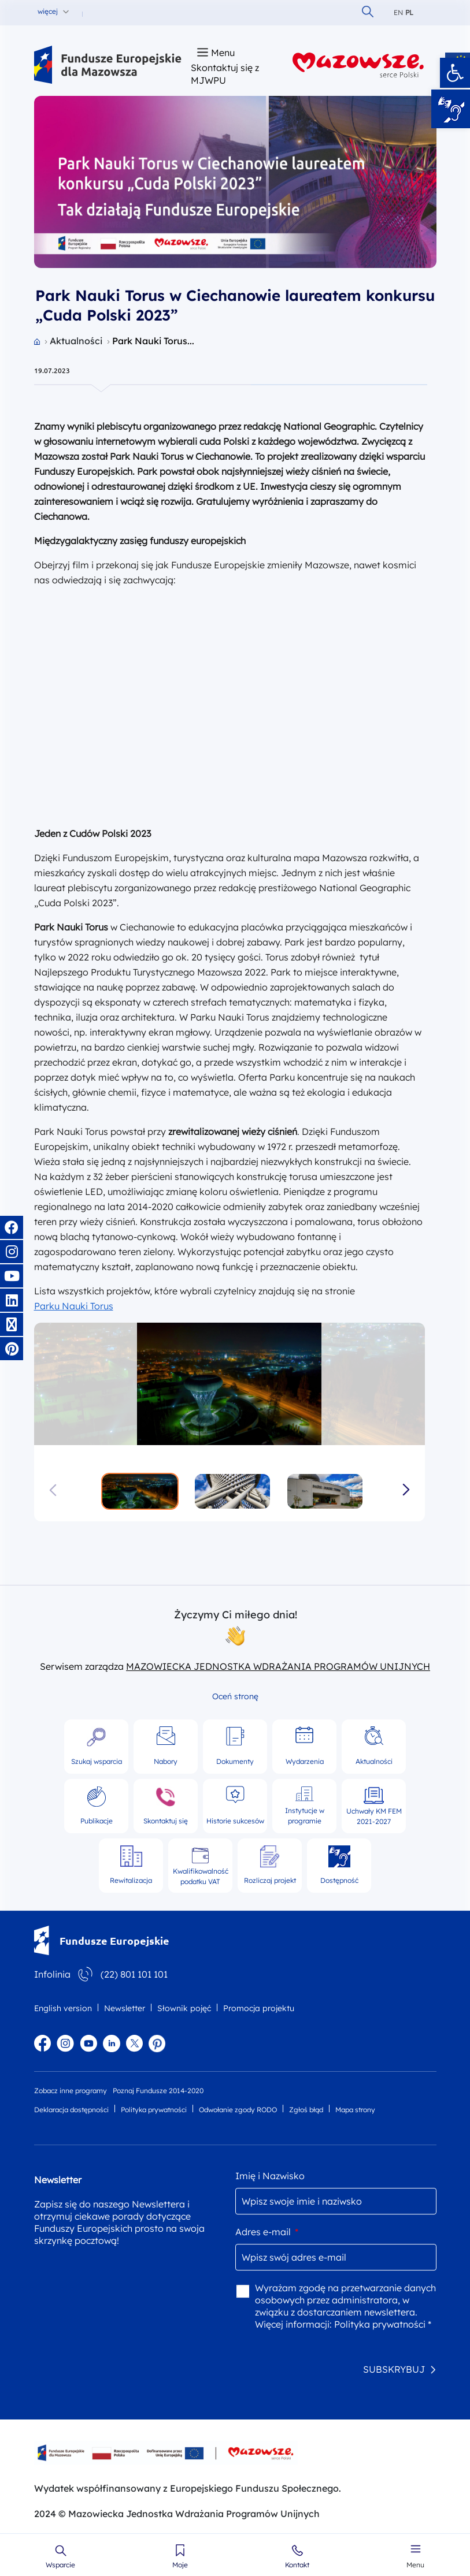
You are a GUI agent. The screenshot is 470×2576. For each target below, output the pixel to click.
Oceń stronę (235, 1696)
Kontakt (297, 2565)
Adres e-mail (266, 2232)
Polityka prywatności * (382, 2324)
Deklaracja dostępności (71, 2109)
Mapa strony (355, 2109)
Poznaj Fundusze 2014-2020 (158, 2090)
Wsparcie (60, 2565)
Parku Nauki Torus (73, 1306)
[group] (229, 1384)
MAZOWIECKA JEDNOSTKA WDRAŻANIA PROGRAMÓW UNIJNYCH (278, 1666)
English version (63, 2008)
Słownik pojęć (184, 2008)
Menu (415, 2565)
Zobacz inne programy (70, 2090)
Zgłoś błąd (306, 2109)
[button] (455, 73)
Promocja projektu (258, 2008)
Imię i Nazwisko (270, 2176)
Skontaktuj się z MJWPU (225, 74)
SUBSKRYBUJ (394, 2369)
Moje (180, 2565)
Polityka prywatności (154, 2109)
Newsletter (124, 2008)
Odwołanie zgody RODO (238, 2109)
